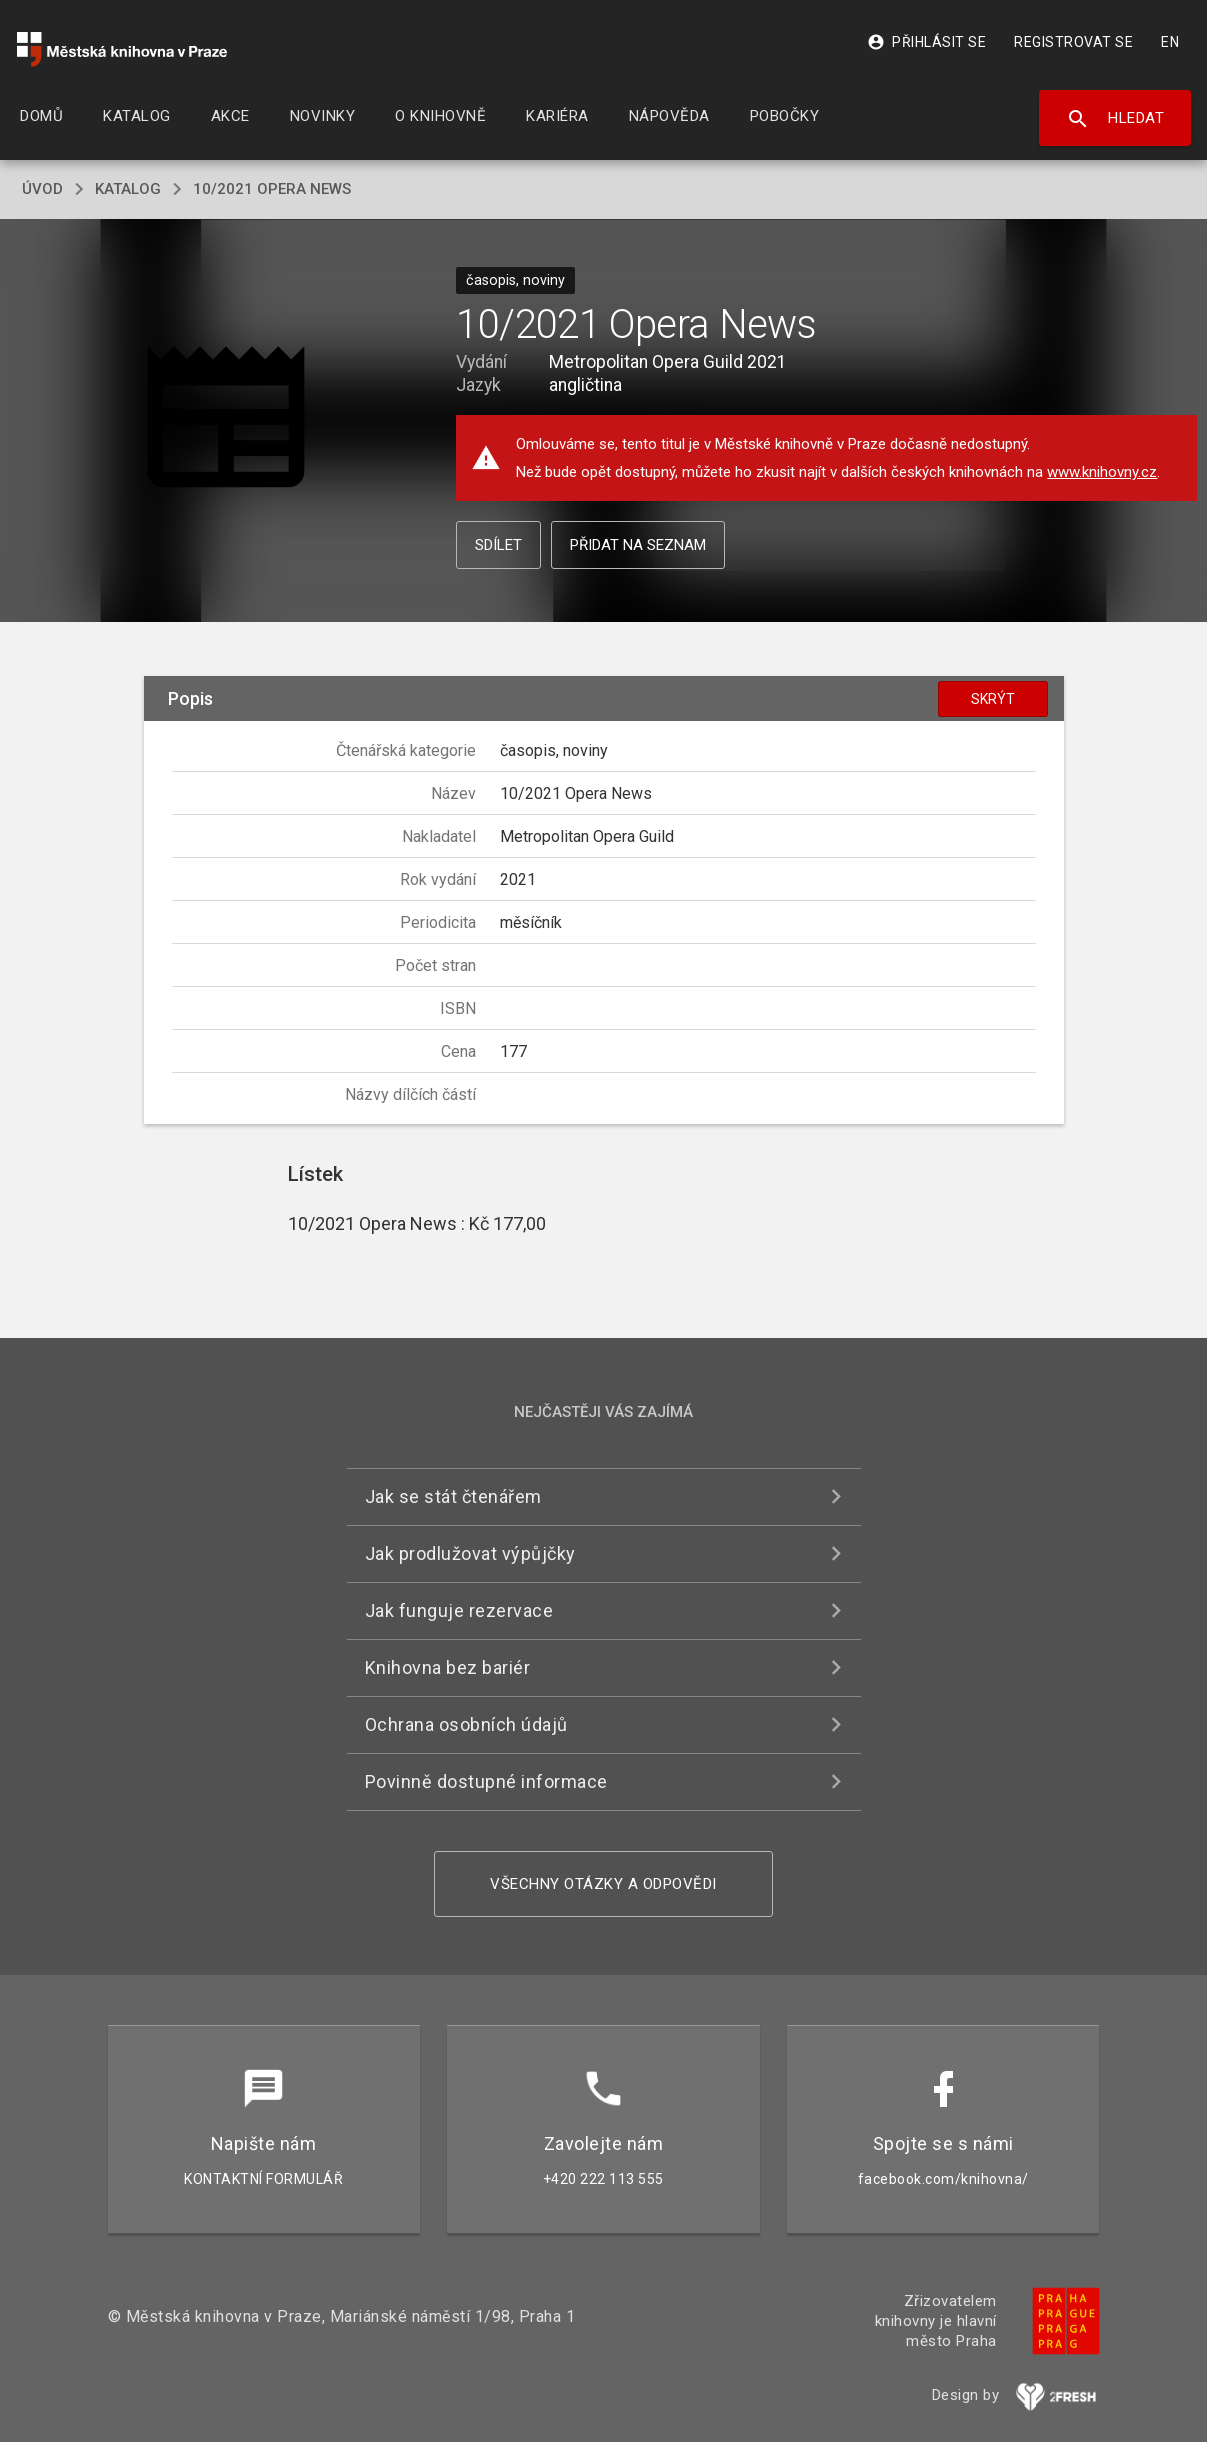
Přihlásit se (926, 42)
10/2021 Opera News (272, 189)
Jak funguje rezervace (459, 1610)
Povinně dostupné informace (486, 1781)
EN (1170, 42)
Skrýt (993, 699)
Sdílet (498, 545)
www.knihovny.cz (1102, 472)
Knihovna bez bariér (448, 1667)
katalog (128, 189)
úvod (42, 189)
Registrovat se (1073, 42)
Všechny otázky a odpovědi (603, 1884)
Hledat (1115, 119)
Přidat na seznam (638, 545)
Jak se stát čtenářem (453, 1496)
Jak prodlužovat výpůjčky (470, 1553)
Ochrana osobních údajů (466, 1724)
